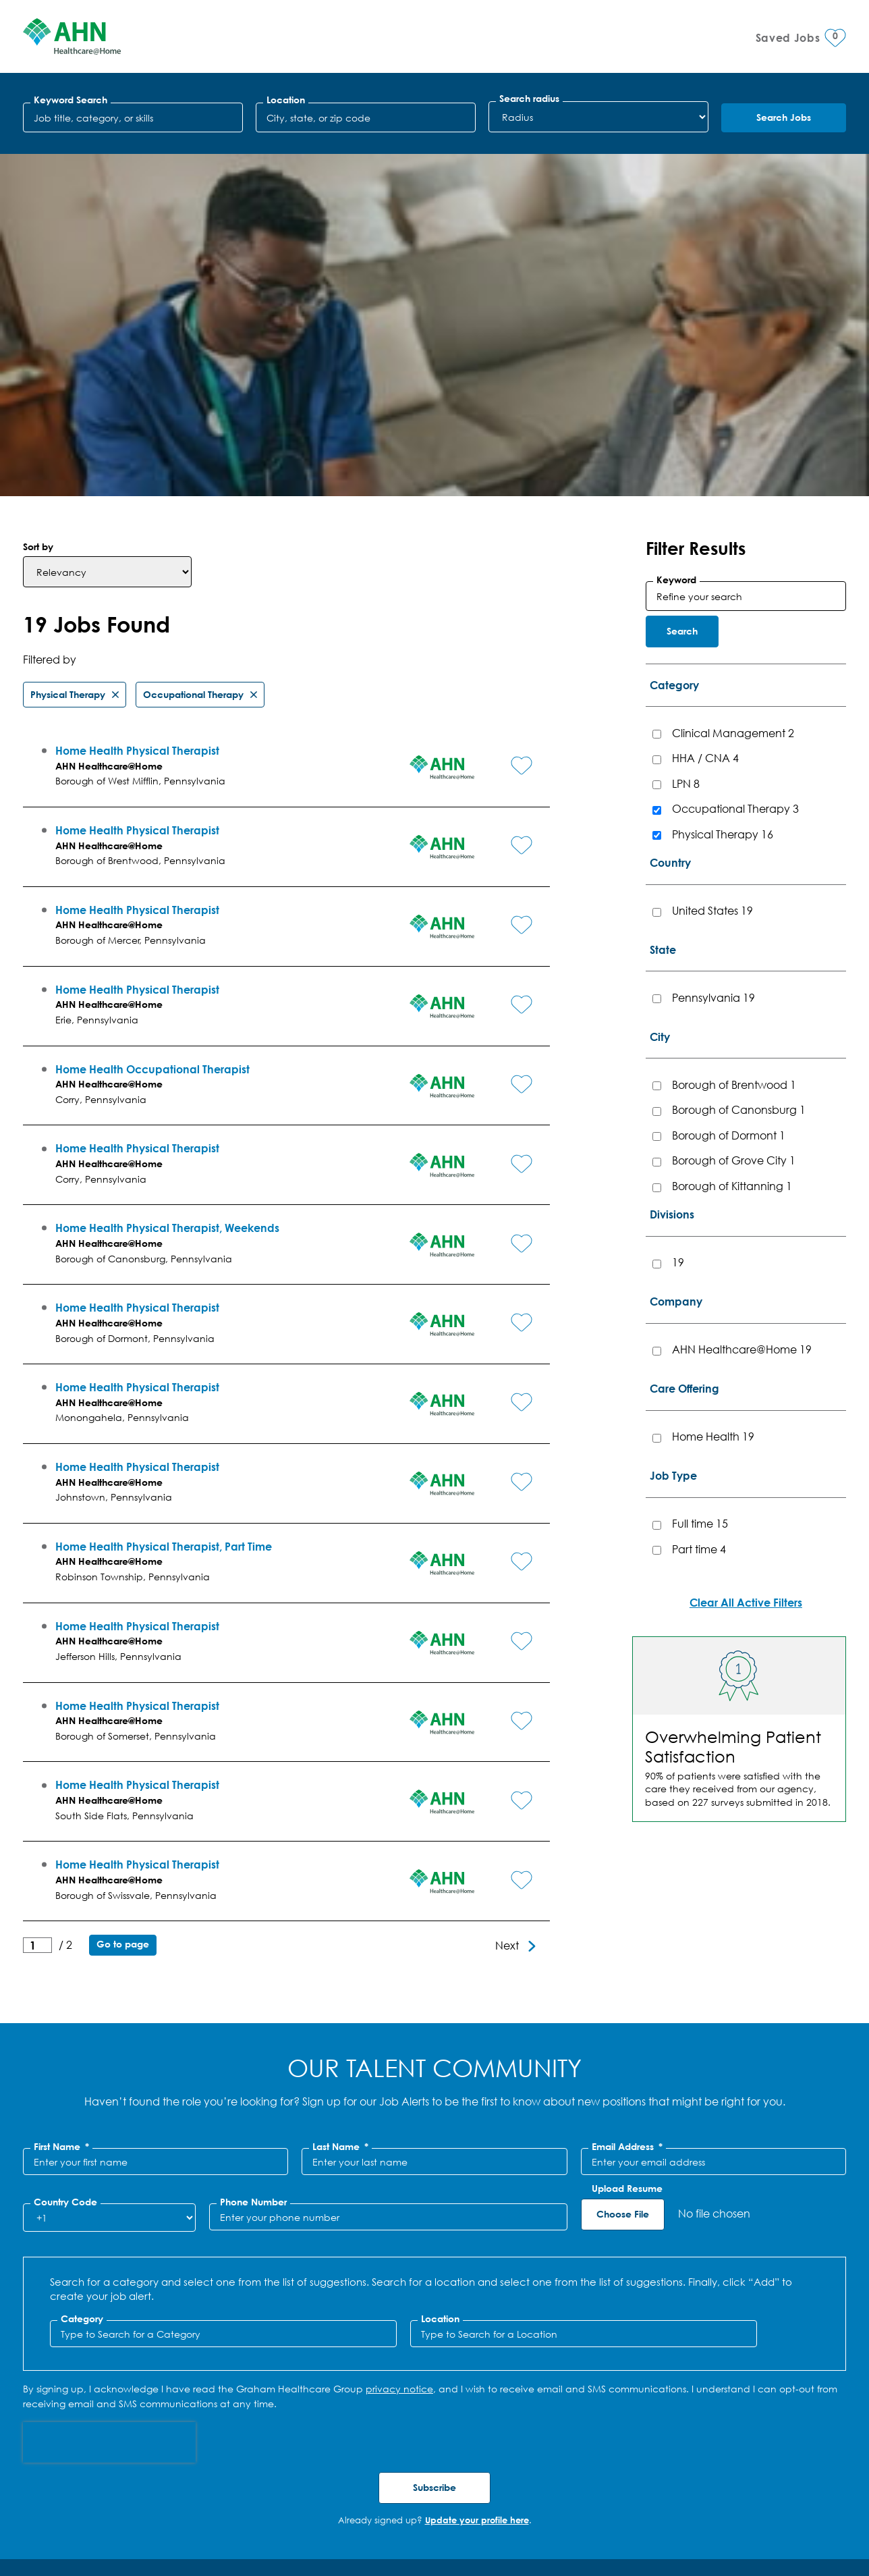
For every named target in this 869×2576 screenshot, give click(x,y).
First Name (61, 1804)
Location (286, 100)
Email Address (627, 1804)
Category (674, 342)
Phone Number (253, 1859)
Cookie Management (336, 2518)
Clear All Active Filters (746, 1260)
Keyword (676, 237)
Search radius (529, 98)
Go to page (122, 1601)
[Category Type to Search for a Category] (223, 1991)
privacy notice (399, 2046)
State (663, 607)
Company (676, 958)
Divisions (672, 871)
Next (507, 1603)
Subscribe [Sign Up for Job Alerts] (434, 2145)
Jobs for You (435, 2291)
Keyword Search (70, 100)
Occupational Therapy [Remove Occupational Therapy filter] (193, 351)
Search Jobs (783, 117)
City (660, 694)
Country (670, 520)
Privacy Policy (54, 2518)
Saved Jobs (434, 2399)
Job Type (673, 1133)
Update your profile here (477, 2177)
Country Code (65, 1859)
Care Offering (684, 1046)
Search (682, 288)
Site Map (248, 2518)
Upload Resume (627, 1846)
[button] (506, 414)
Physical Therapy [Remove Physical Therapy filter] (67, 351)
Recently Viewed (434, 2345)
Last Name (340, 1804)
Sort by (38, 204)
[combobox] (366, 117)
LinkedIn (782, 2502)
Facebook (808, 2502)
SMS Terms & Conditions (157, 2518)
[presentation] (109, 2100)
